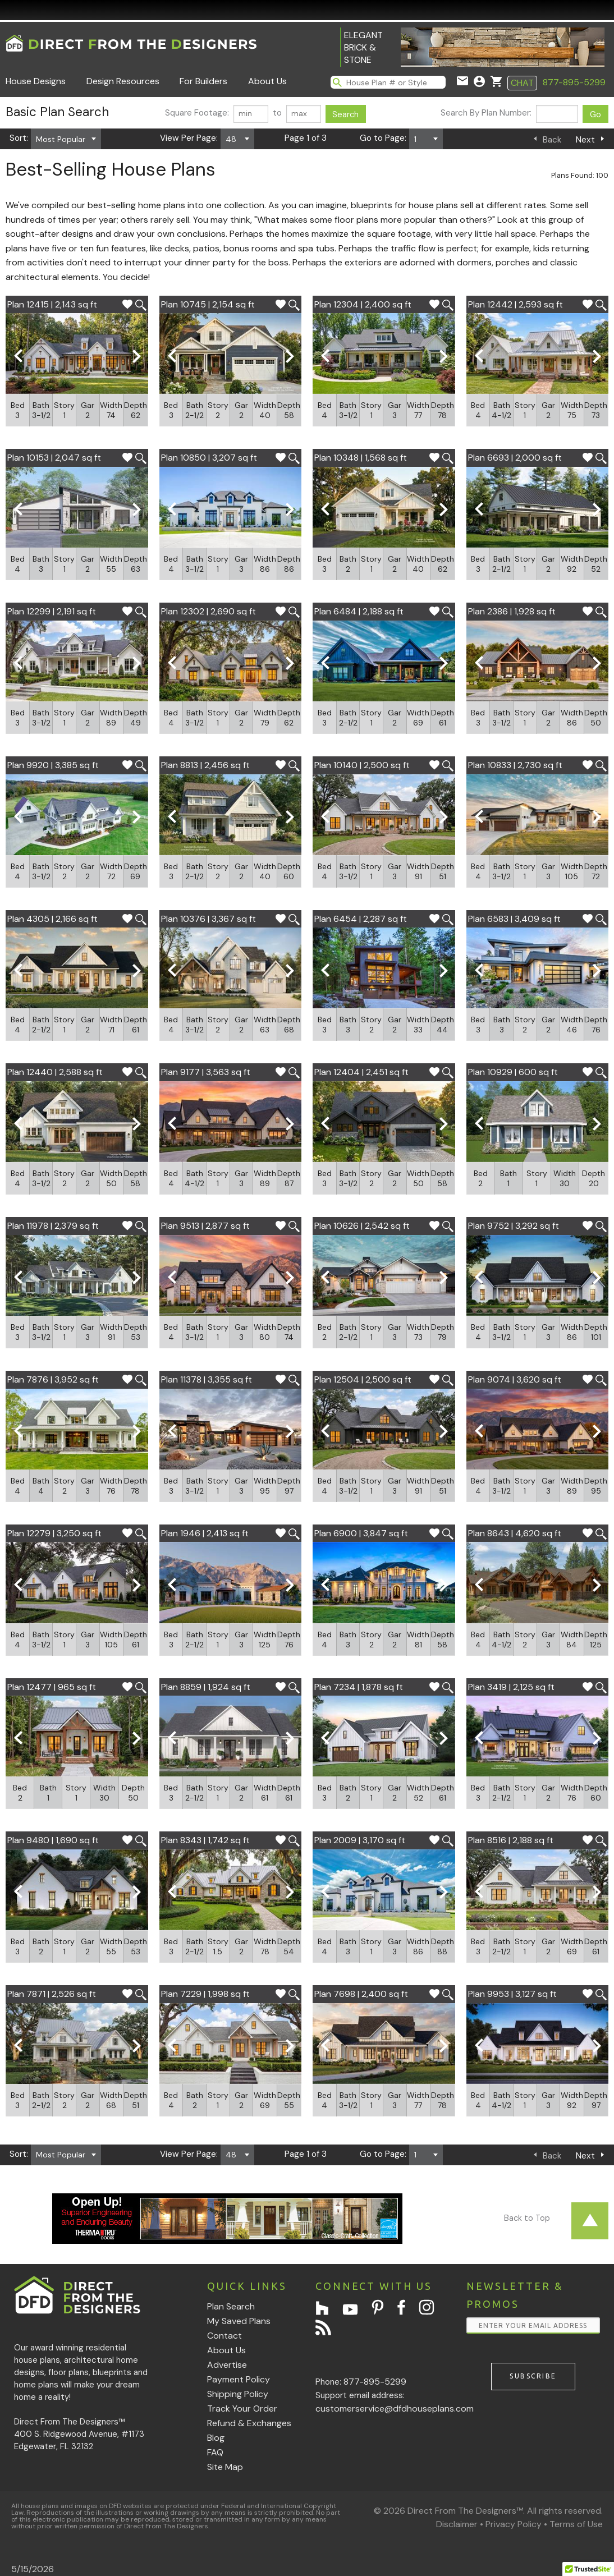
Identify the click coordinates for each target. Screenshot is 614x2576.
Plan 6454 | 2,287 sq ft (360, 919)
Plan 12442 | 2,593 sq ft (515, 304)
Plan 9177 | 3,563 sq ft (205, 1072)
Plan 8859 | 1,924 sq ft (205, 1687)
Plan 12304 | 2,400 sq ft (362, 304)
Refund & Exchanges (249, 2423)
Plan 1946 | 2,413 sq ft (205, 1533)
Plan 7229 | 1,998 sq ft (205, 1994)
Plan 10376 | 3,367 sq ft (208, 919)
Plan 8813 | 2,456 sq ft (205, 765)
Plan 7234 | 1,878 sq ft (358, 1687)
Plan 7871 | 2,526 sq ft (51, 1994)
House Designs (36, 81)
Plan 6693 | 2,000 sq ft (515, 457)
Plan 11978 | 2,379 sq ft (53, 1226)
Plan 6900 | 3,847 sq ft (361, 1533)
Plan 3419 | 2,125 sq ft (511, 1687)
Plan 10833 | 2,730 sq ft (515, 765)
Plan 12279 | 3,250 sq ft (54, 1533)
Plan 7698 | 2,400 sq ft (361, 1994)
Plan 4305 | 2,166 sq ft (52, 919)
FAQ (215, 2452)
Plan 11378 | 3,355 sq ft (206, 1379)
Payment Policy (238, 2379)
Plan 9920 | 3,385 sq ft (53, 765)
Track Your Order (242, 2408)
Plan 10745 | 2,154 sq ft (208, 304)
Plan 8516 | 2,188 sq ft (510, 1840)
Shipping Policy (237, 2394)
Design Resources (122, 81)
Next (585, 139)
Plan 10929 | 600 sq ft (513, 1072)
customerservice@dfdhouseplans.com (394, 2408)
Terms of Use (576, 2524)
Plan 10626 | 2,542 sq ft (362, 1226)
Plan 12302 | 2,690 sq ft (208, 611)
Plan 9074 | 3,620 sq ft (514, 1379)
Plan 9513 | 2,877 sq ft (205, 1226)
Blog (215, 2438)
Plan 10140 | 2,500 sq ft (362, 765)
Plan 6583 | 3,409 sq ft (514, 919)
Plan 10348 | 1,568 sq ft (360, 457)
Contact (224, 2335)
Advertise (227, 2365)
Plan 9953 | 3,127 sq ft (512, 1994)
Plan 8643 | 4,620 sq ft (514, 1533)
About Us (267, 81)
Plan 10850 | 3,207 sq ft (209, 457)
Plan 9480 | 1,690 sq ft (53, 1840)
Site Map (225, 2467)
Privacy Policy (513, 2524)
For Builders (203, 81)
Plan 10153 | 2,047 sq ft (54, 457)
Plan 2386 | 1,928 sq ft (512, 611)
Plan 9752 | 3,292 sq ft (513, 1226)
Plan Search (231, 2306)
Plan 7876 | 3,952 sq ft (53, 1379)
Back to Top (527, 2218)
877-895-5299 (574, 82)
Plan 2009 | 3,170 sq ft (359, 1840)
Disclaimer (457, 2524)
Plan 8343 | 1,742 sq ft (205, 1840)
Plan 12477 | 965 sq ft (51, 1687)
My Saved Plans (239, 2321)
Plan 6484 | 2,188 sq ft (359, 611)
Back (552, 139)
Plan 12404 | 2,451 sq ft (361, 1072)
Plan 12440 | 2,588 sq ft (55, 1072)
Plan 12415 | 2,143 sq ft (52, 304)
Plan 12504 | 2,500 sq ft (362, 1379)
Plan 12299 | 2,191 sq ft (51, 611)
